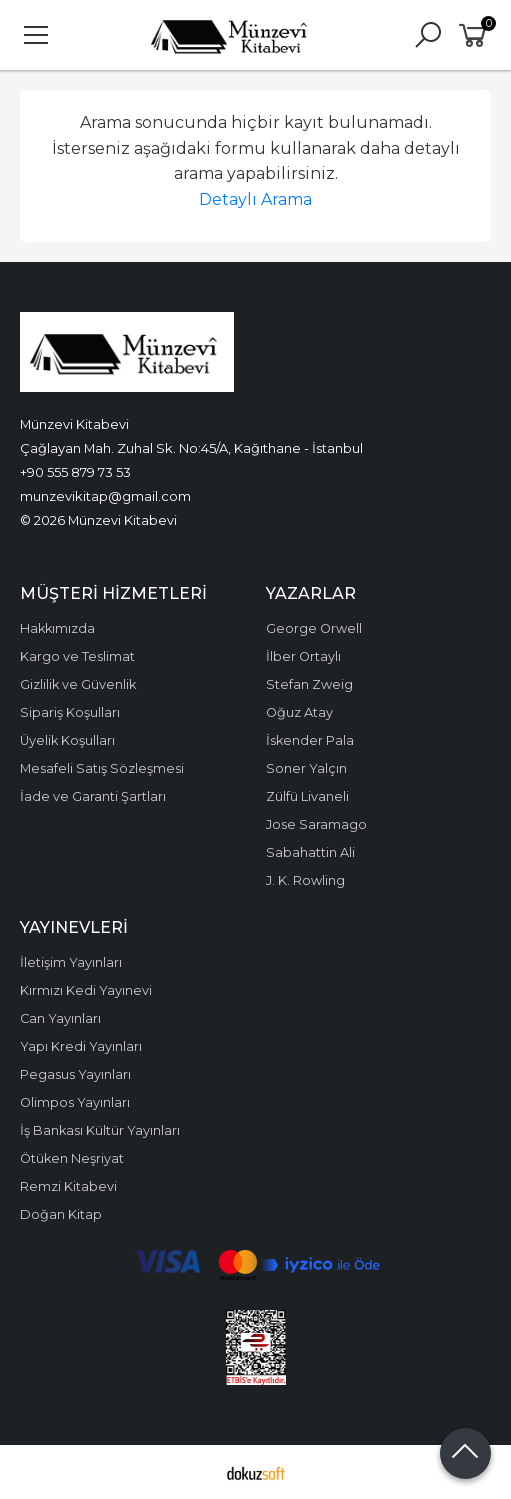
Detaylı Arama (255, 199)
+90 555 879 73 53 (75, 472)
